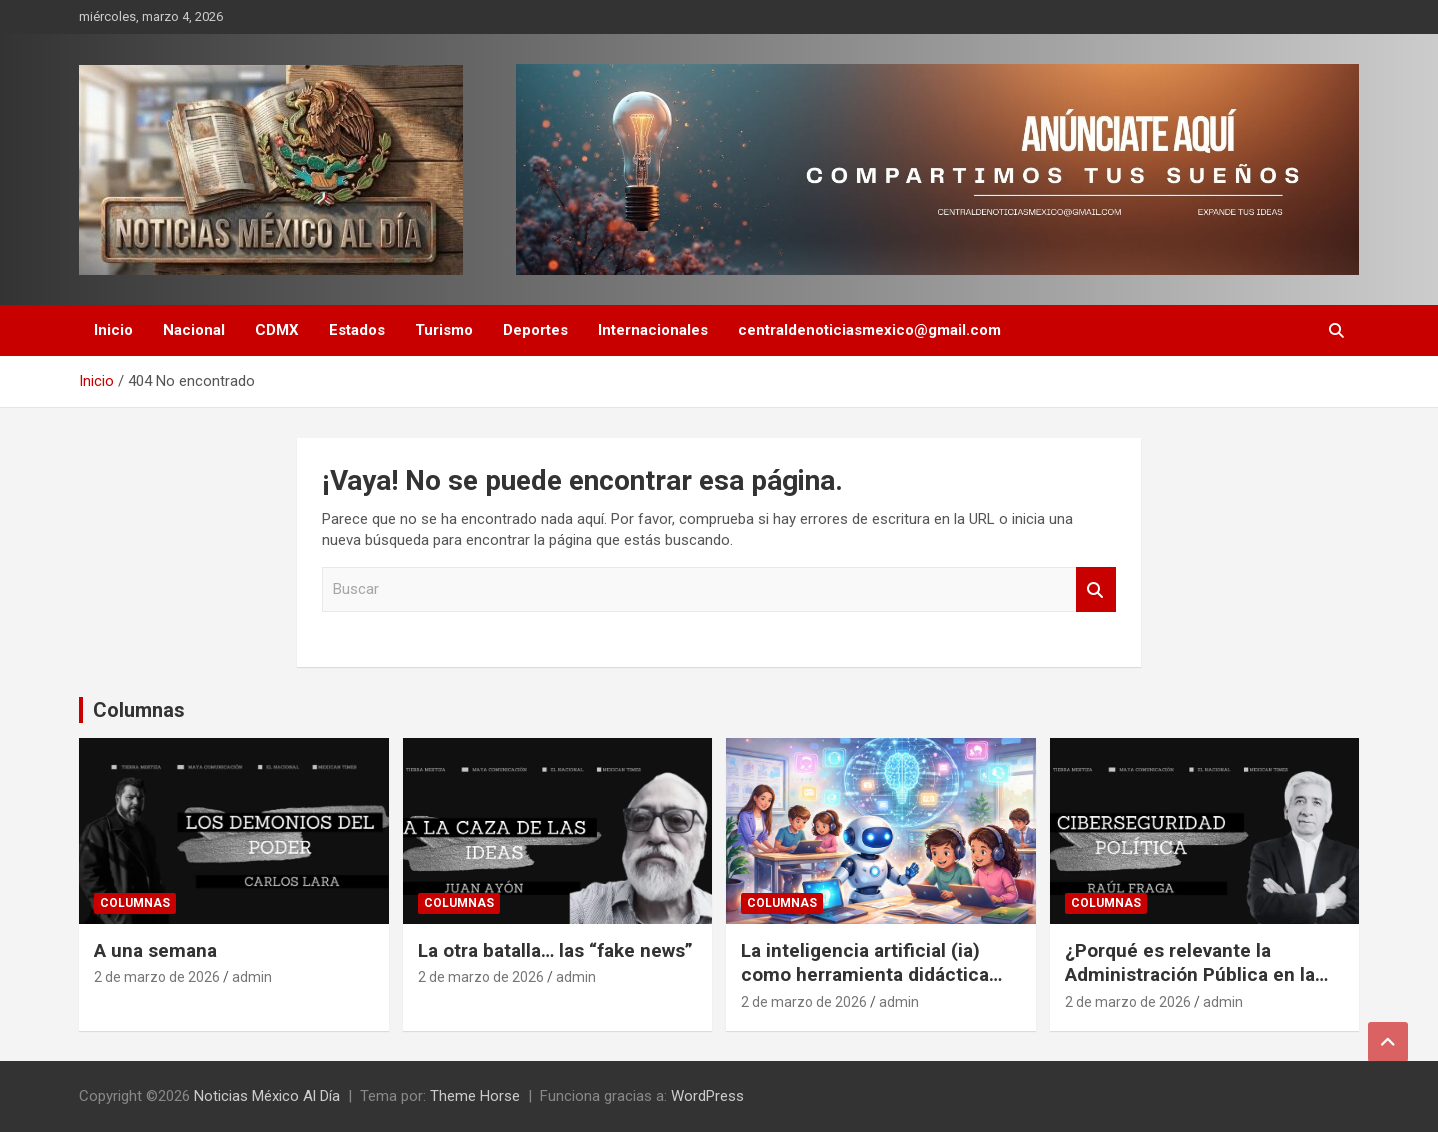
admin (252, 977)
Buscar (1096, 589)
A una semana (155, 950)
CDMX (277, 330)
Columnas (139, 710)
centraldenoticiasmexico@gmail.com (869, 330)
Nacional (194, 330)
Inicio (113, 330)
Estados (357, 330)
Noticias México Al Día (267, 1096)
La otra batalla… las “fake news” (555, 950)
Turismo (444, 330)
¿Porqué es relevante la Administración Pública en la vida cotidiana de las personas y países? (1204, 987)
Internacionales (653, 330)
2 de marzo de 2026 (157, 977)
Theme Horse (475, 1096)
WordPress (707, 1096)
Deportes (535, 330)
